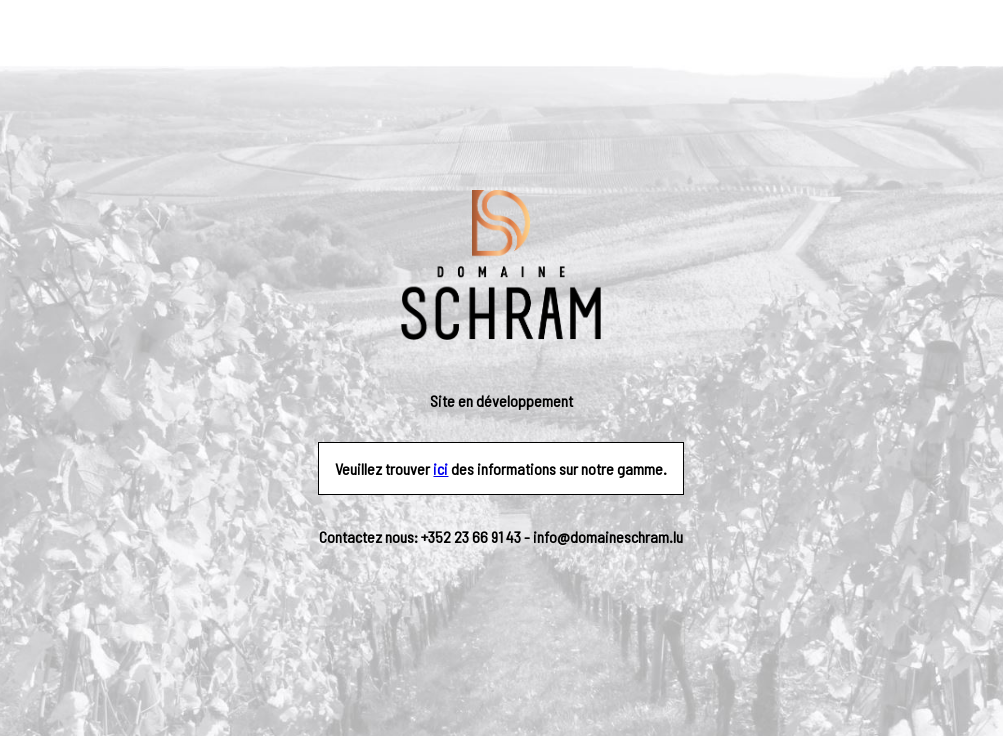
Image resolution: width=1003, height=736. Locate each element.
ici (440, 468)
